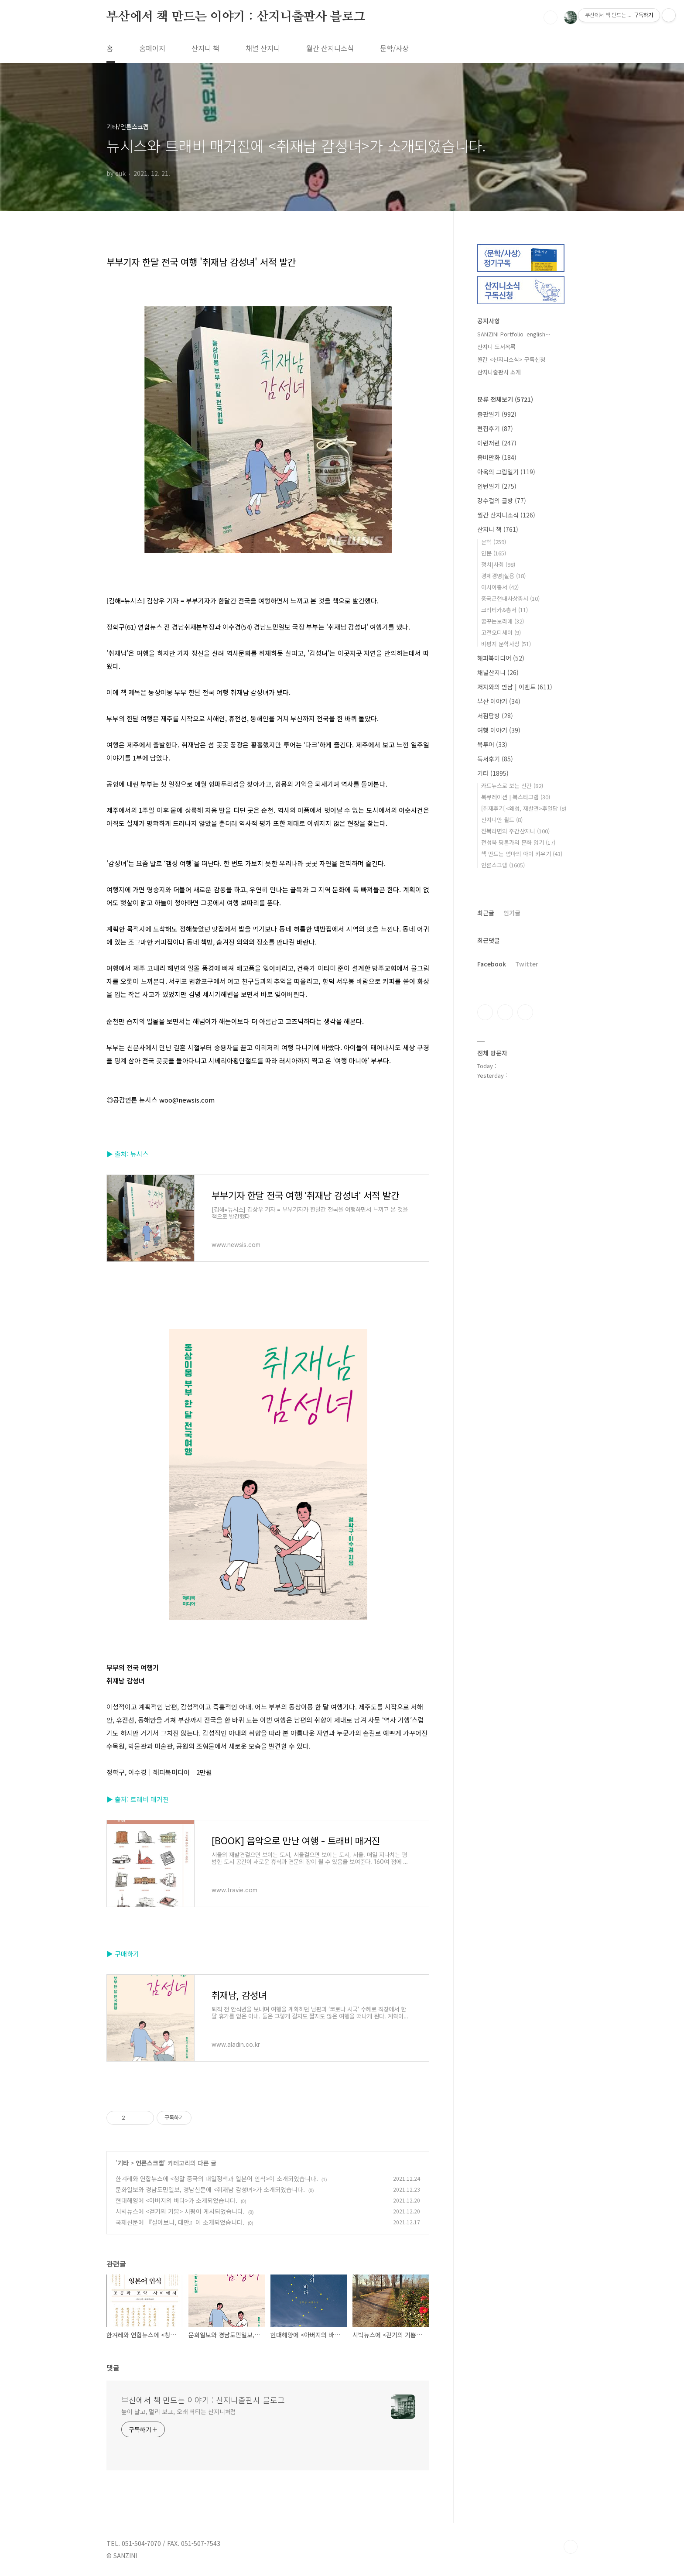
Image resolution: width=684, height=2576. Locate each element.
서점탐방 (495, 715)
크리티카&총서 (504, 610)
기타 (123, 2162)
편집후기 (495, 428)
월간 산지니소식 (330, 48)
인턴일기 (496, 486)
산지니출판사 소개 (499, 372)
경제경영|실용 (503, 576)
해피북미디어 (500, 658)
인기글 (511, 912)
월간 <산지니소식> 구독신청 (511, 359)
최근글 (485, 912)
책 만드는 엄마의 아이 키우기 (521, 854)
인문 (493, 553)
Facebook (491, 963)
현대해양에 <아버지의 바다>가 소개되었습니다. (176, 2200)
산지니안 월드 (502, 819)
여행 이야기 (498, 730)
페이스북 (485, 1012)
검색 (550, 17)
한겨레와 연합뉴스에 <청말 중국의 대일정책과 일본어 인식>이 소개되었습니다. (217, 2178)
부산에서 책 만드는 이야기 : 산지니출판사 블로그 (236, 17)
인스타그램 (505, 1012)
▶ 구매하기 (122, 1953)
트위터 (525, 1012)
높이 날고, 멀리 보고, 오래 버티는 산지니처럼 (178, 2411)
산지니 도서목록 (496, 347)
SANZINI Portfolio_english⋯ (514, 334)
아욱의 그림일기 (506, 471)
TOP (571, 2547)
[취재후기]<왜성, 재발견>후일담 (523, 808)
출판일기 (496, 414)
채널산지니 (498, 672)
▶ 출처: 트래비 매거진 (137, 1799)
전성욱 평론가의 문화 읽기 (518, 842)
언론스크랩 (150, 2162)
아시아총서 (500, 587)
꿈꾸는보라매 (502, 621)
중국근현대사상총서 (510, 598)
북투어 (492, 744)
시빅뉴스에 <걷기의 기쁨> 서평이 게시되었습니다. (180, 2211)
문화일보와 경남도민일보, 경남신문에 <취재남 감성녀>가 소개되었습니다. (210, 2189)
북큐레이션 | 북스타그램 (515, 797)
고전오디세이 (501, 632)
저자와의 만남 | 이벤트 (514, 686)
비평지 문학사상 (506, 644)
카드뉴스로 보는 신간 (512, 785)
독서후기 (495, 758)
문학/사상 (394, 48)
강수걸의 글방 (501, 500)
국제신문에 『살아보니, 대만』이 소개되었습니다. (180, 2222)
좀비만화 (496, 457)
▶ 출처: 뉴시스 (127, 1153)
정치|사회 (498, 564)
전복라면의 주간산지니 (515, 831)
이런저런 (496, 442)
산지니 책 (205, 48)
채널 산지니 (263, 48)
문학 (493, 542)
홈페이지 (152, 48)
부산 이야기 (498, 701)
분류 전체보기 (505, 399)
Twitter (526, 963)
